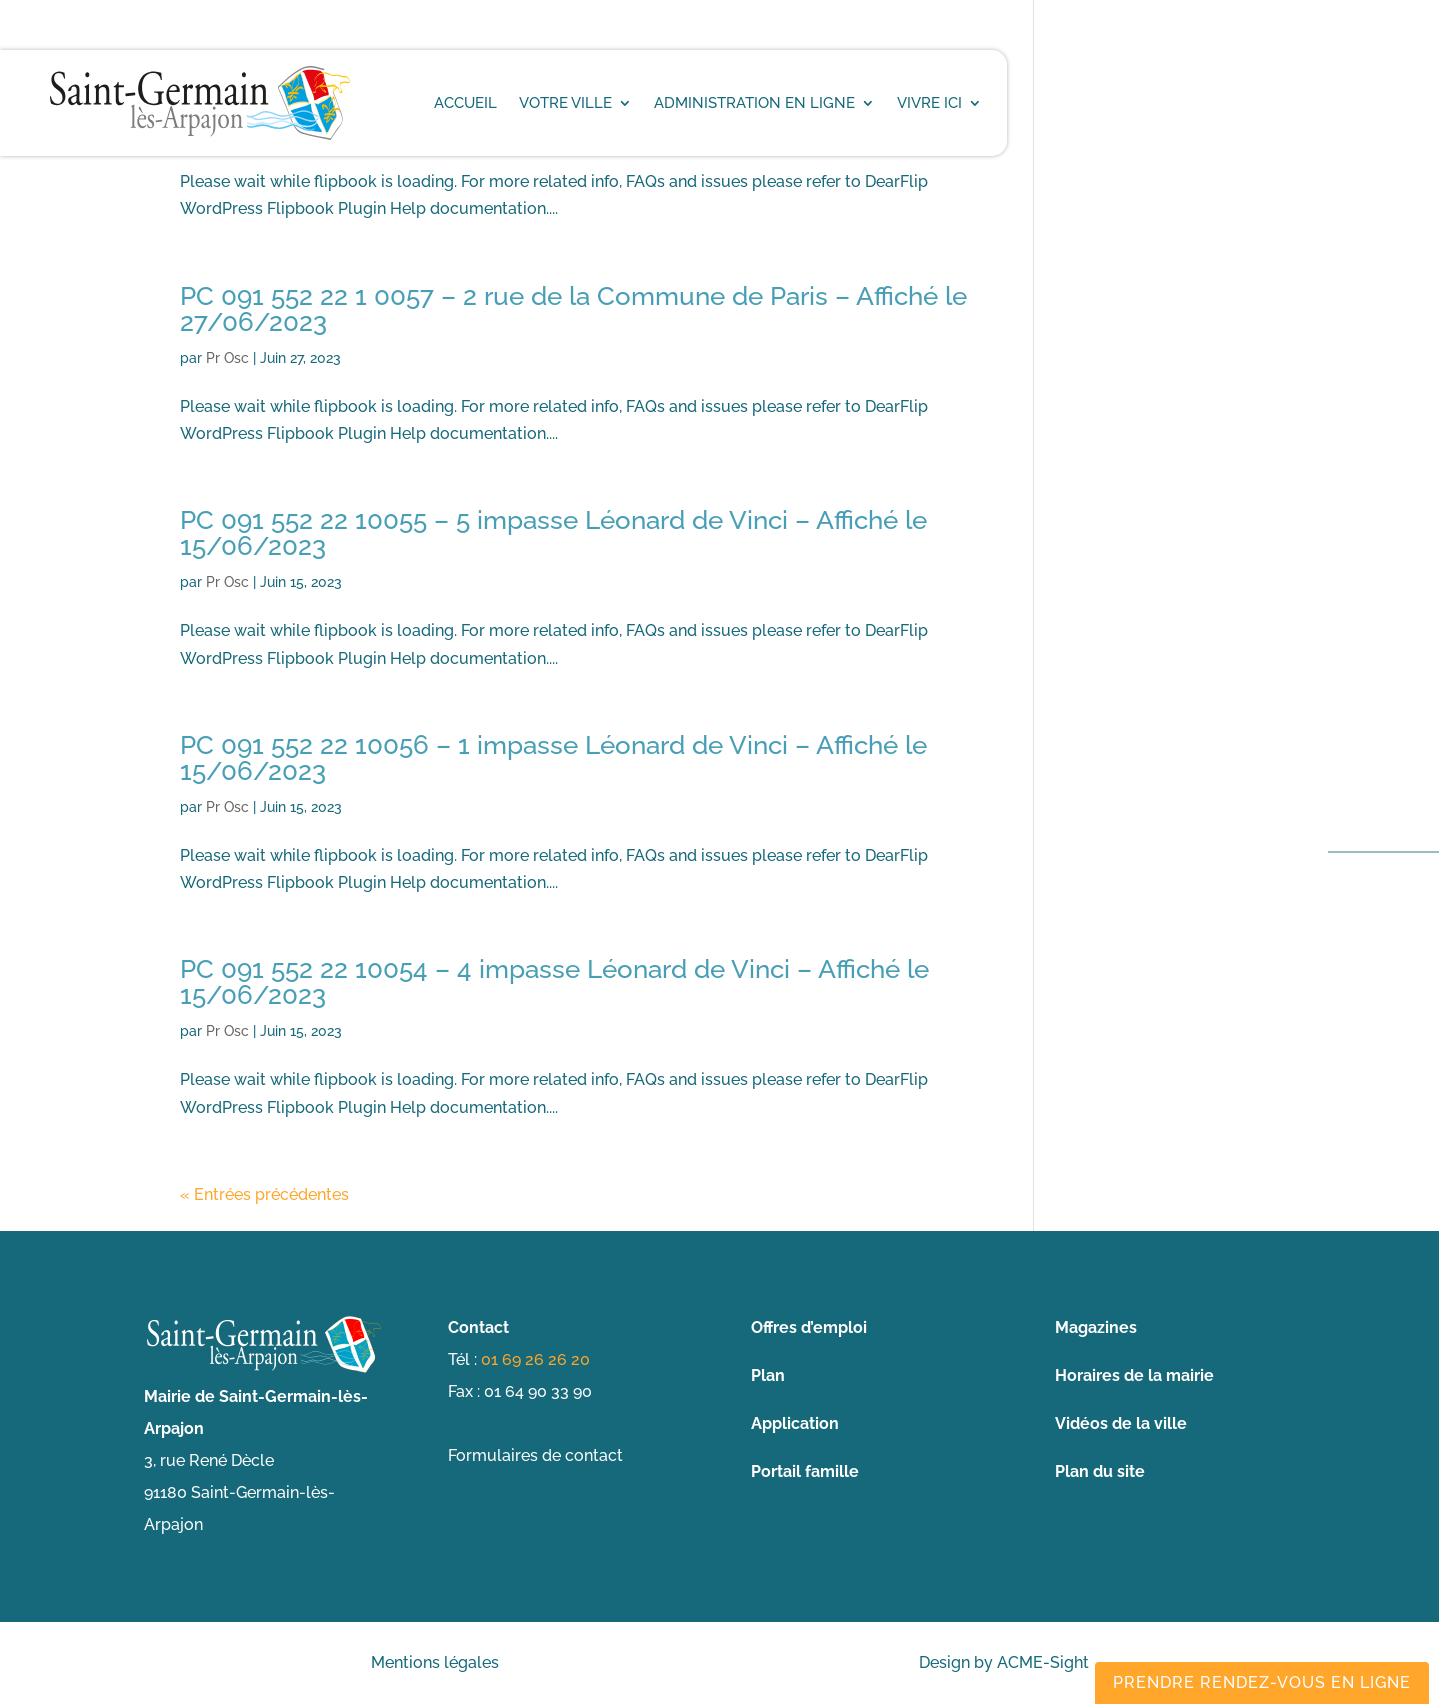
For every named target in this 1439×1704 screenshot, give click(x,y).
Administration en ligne (754, 103)
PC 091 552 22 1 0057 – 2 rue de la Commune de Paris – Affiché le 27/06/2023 (573, 309)
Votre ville (565, 103)
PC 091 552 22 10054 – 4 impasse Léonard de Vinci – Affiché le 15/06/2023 (554, 982)
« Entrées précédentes (264, 1194)
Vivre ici (929, 103)
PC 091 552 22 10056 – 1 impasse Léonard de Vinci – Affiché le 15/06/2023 (553, 758)
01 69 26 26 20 (535, 1359)
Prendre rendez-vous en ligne (1262, 1682)
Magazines (1096, 1327)
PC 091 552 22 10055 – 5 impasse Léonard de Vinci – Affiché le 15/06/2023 (553, 533)
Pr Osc (227, 358)
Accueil (465, 103)
